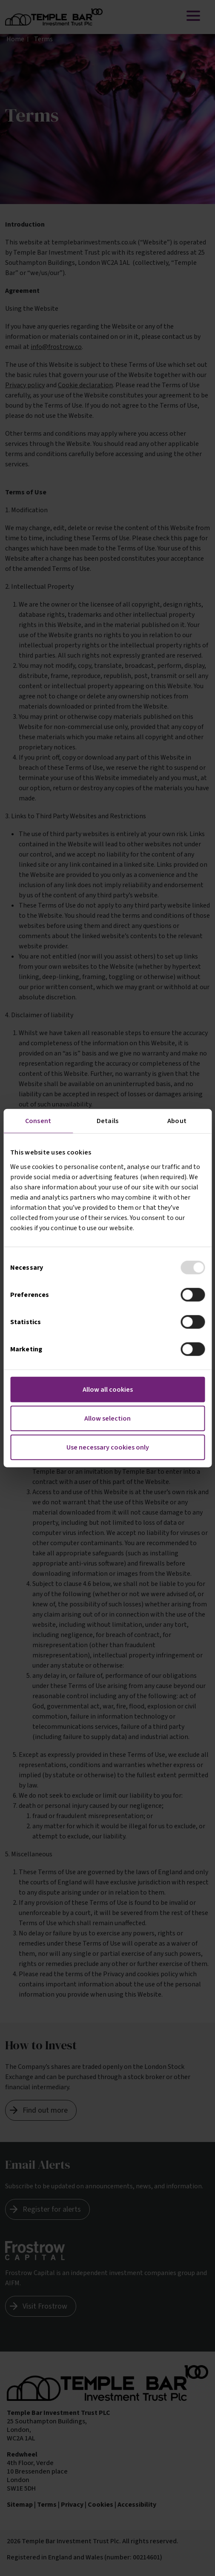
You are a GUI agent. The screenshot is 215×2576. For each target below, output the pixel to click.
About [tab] (176, 1121)
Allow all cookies (108, 1389)
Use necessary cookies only (107, 1447)
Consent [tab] (38, 1121)
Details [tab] (107, 1121)
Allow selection (107, 1418)
